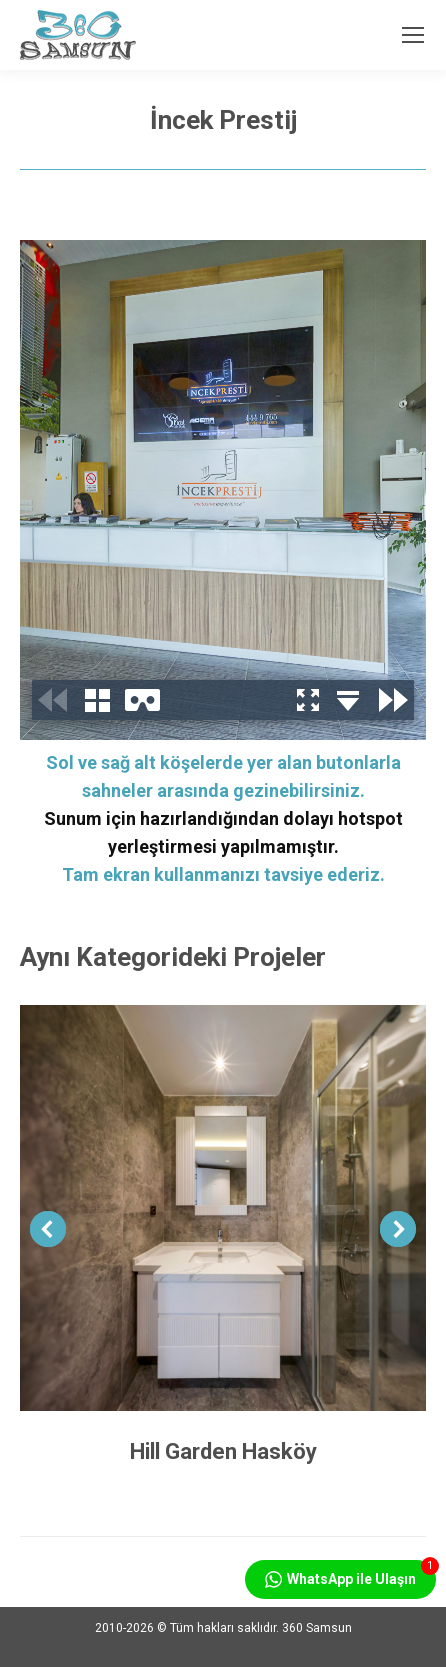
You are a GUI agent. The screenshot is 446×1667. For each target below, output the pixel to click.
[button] (48, 1229)
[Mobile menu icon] (413, 35)
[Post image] (223, 1208)
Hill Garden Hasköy (223, 1451)
